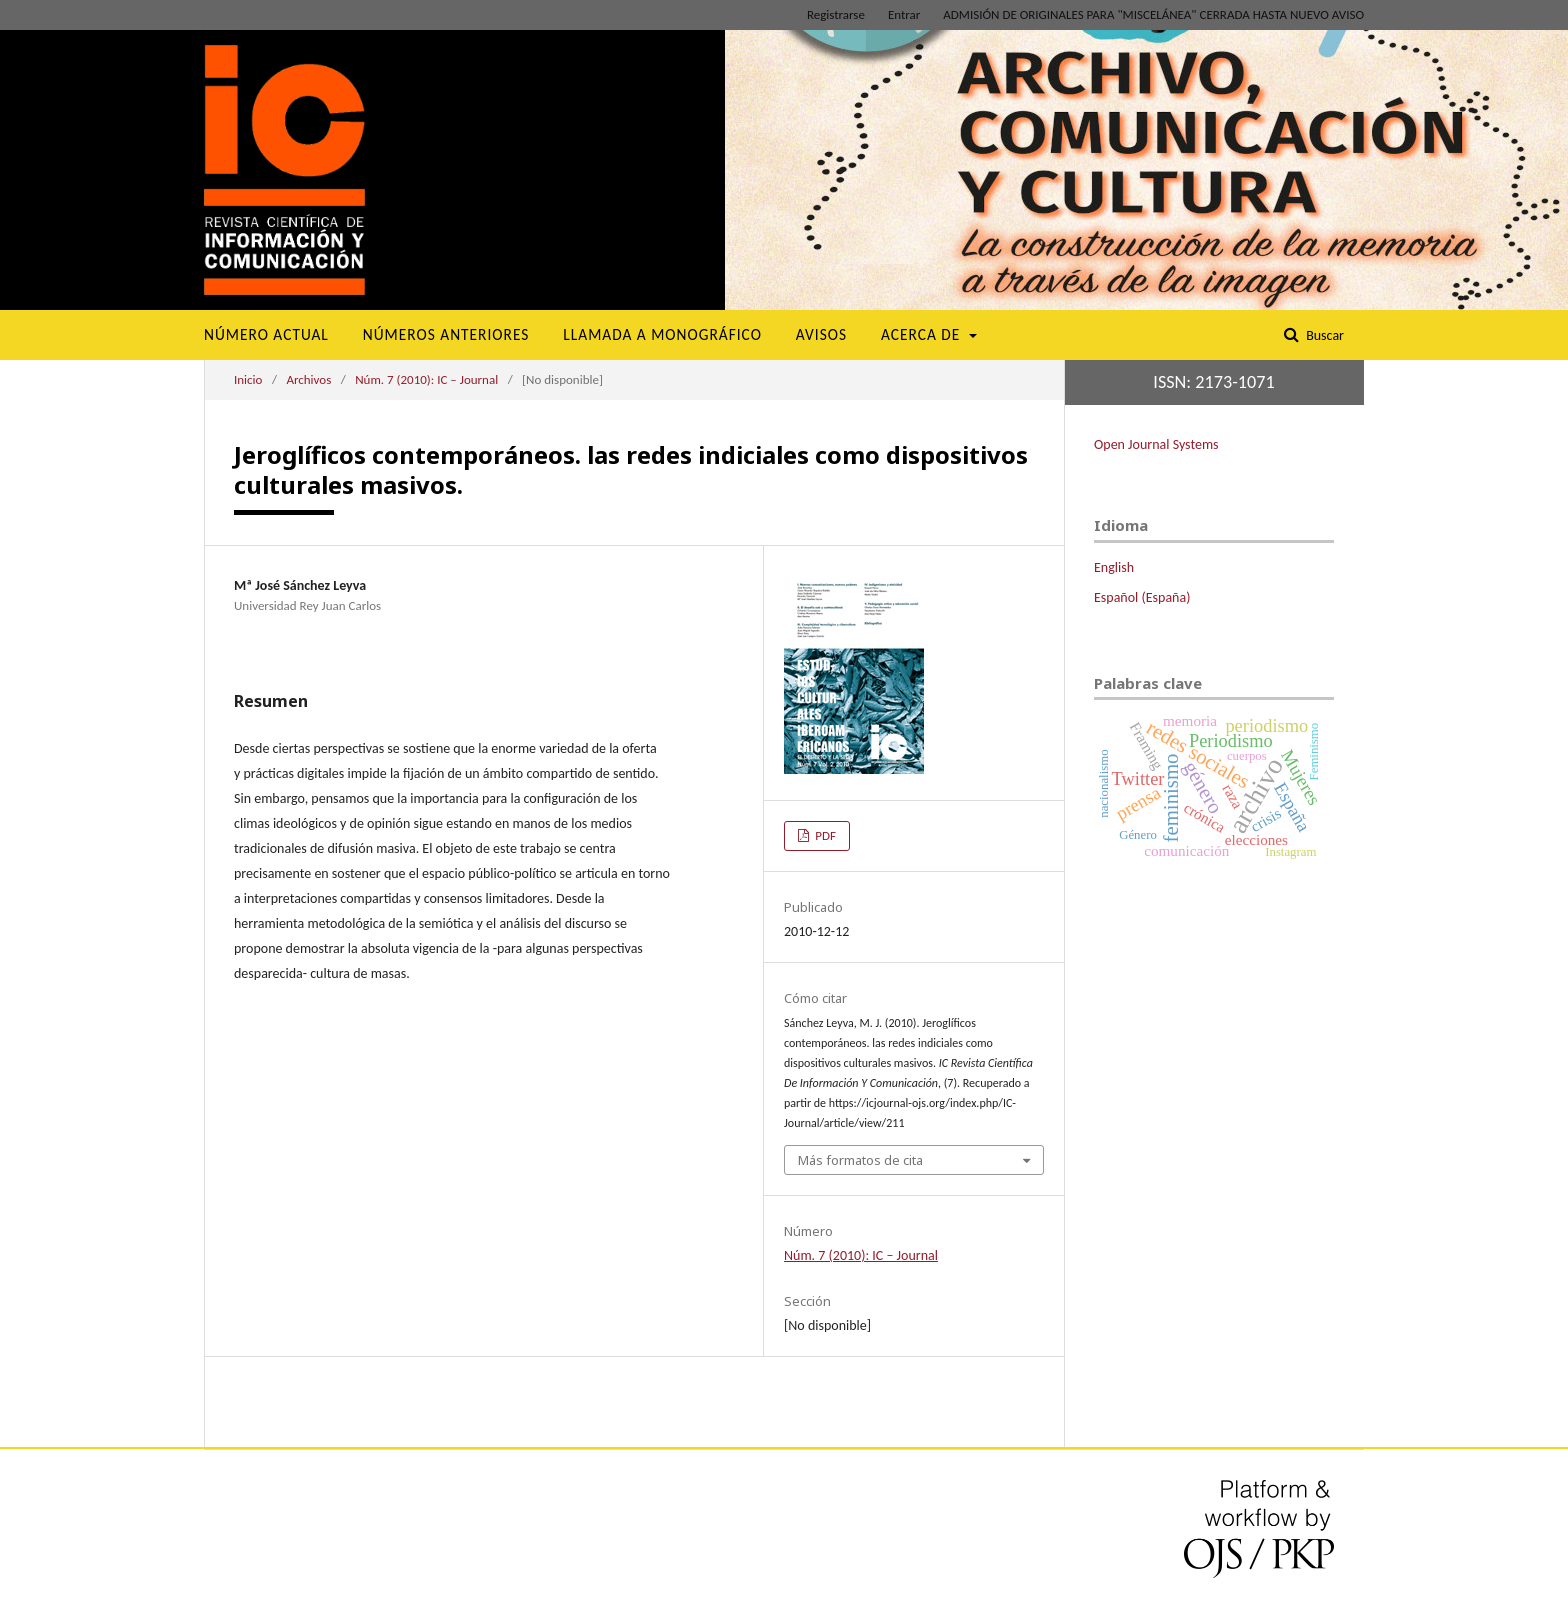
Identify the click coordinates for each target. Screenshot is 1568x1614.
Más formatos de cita (860, 1160)
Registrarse (836, 14)
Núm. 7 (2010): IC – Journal (426, 379)
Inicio (248, 379)
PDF (824, 835)
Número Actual (266, 334)
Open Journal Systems (1156, 444)
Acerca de (923, 334)
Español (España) (1142, 597)
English (1114, 567)
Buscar (1323, 335)
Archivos (308, 379)
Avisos (821, 334)
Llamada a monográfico (662, 334)
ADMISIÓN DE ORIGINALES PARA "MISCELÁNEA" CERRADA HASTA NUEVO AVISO (1153, 14)
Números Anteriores (446, 334)
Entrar (904, 14)
